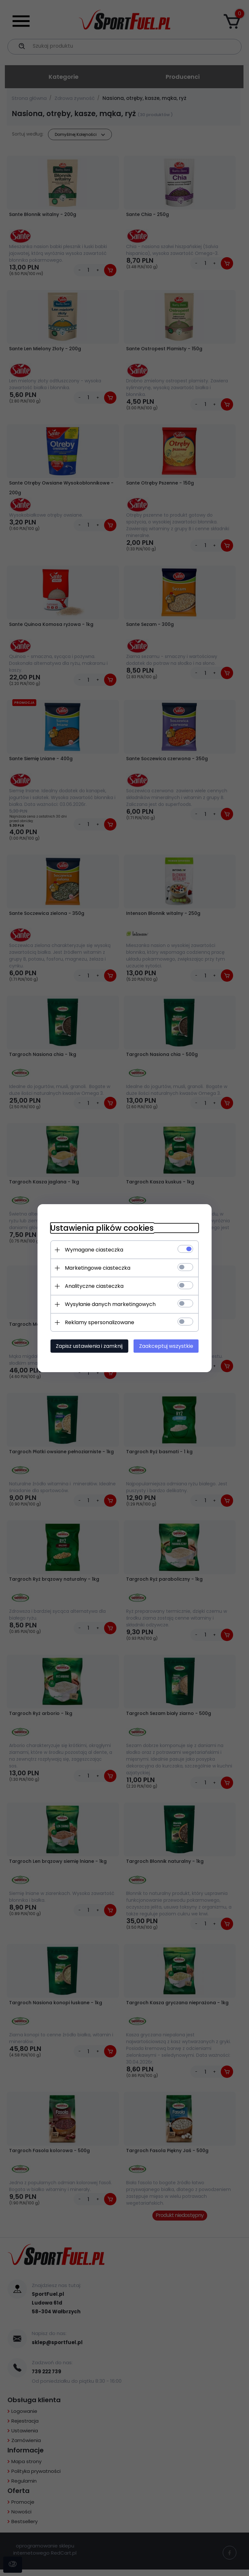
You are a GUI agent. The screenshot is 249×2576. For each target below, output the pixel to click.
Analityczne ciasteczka (94, 1286)
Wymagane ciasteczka (94, 1249)
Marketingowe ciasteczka (97, 1268)
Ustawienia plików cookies (101, 1228)
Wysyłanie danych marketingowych (110, 1304)
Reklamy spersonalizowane (99, 1322)
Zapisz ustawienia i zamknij (88, 1346)
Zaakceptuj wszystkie (166, 1346)
